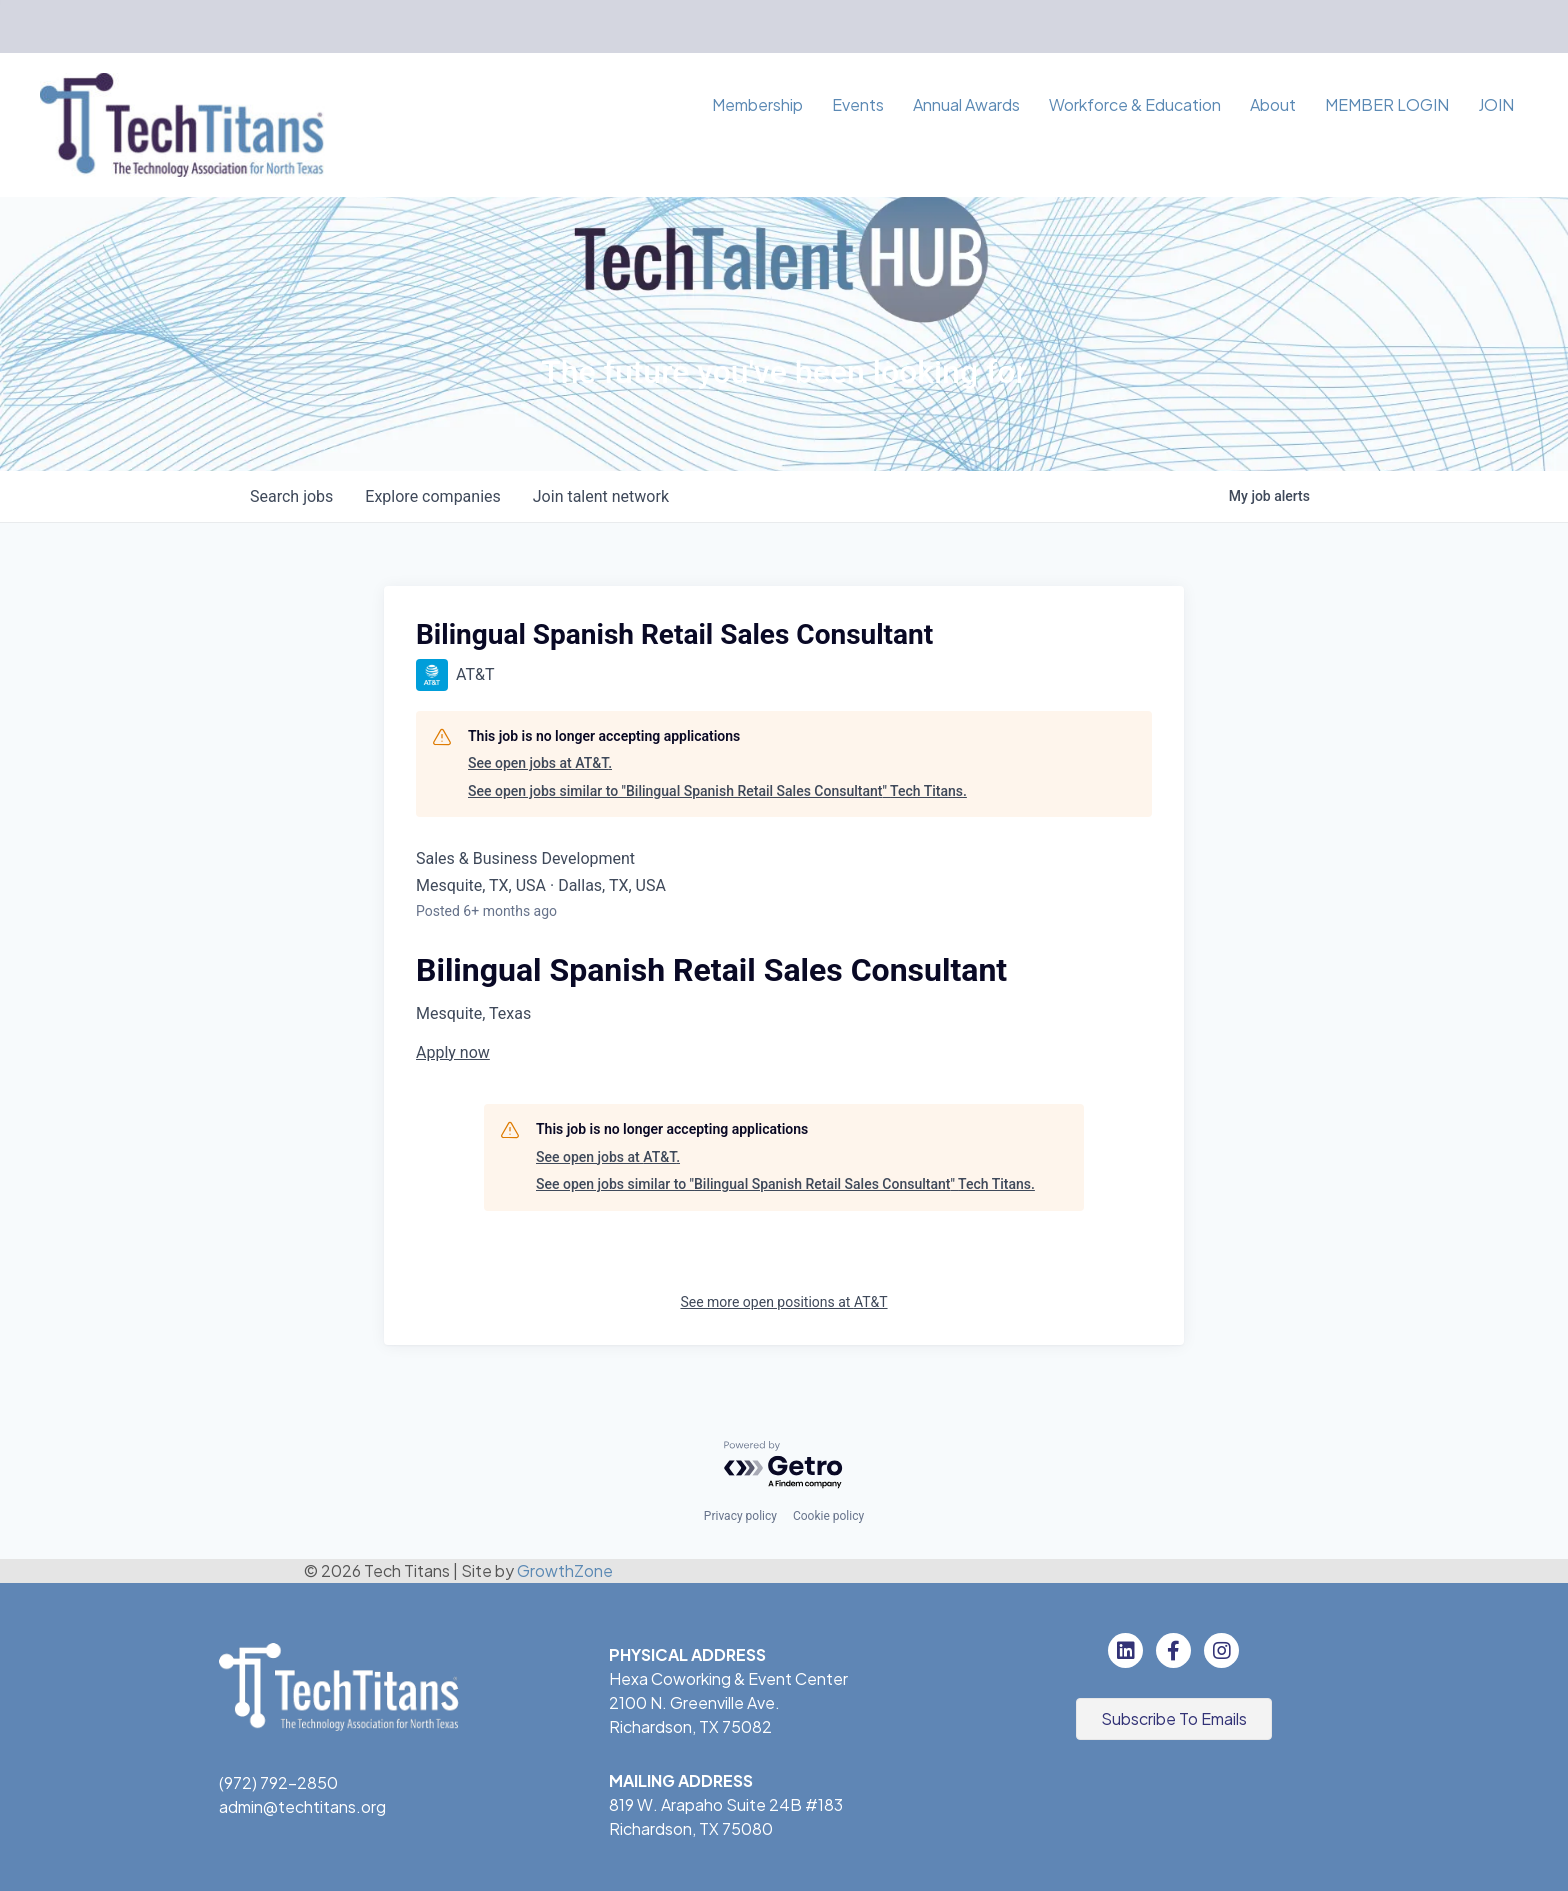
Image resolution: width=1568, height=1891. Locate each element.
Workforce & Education (1135, 104)
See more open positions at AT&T (783, 1302)
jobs (291, 496)
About (1273, 104)
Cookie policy (828, 1516)
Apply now (453, 1052)
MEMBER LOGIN (1387, 104)
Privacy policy (740, 1516)
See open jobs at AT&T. (540, 763)
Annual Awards (966, 104)
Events (858, 104)
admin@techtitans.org (302, 1806)
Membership (757, 104)
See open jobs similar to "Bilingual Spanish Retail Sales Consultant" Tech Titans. (717, 791)
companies (432, 496)
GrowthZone (565, 1570)
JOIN (1496, 104)
